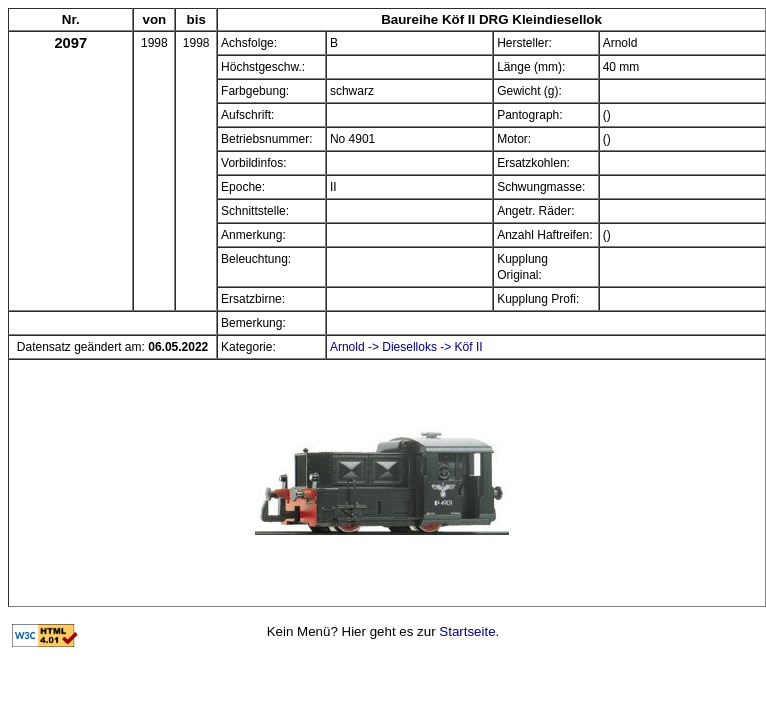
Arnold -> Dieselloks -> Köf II (406, 347)
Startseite (467, 631)
